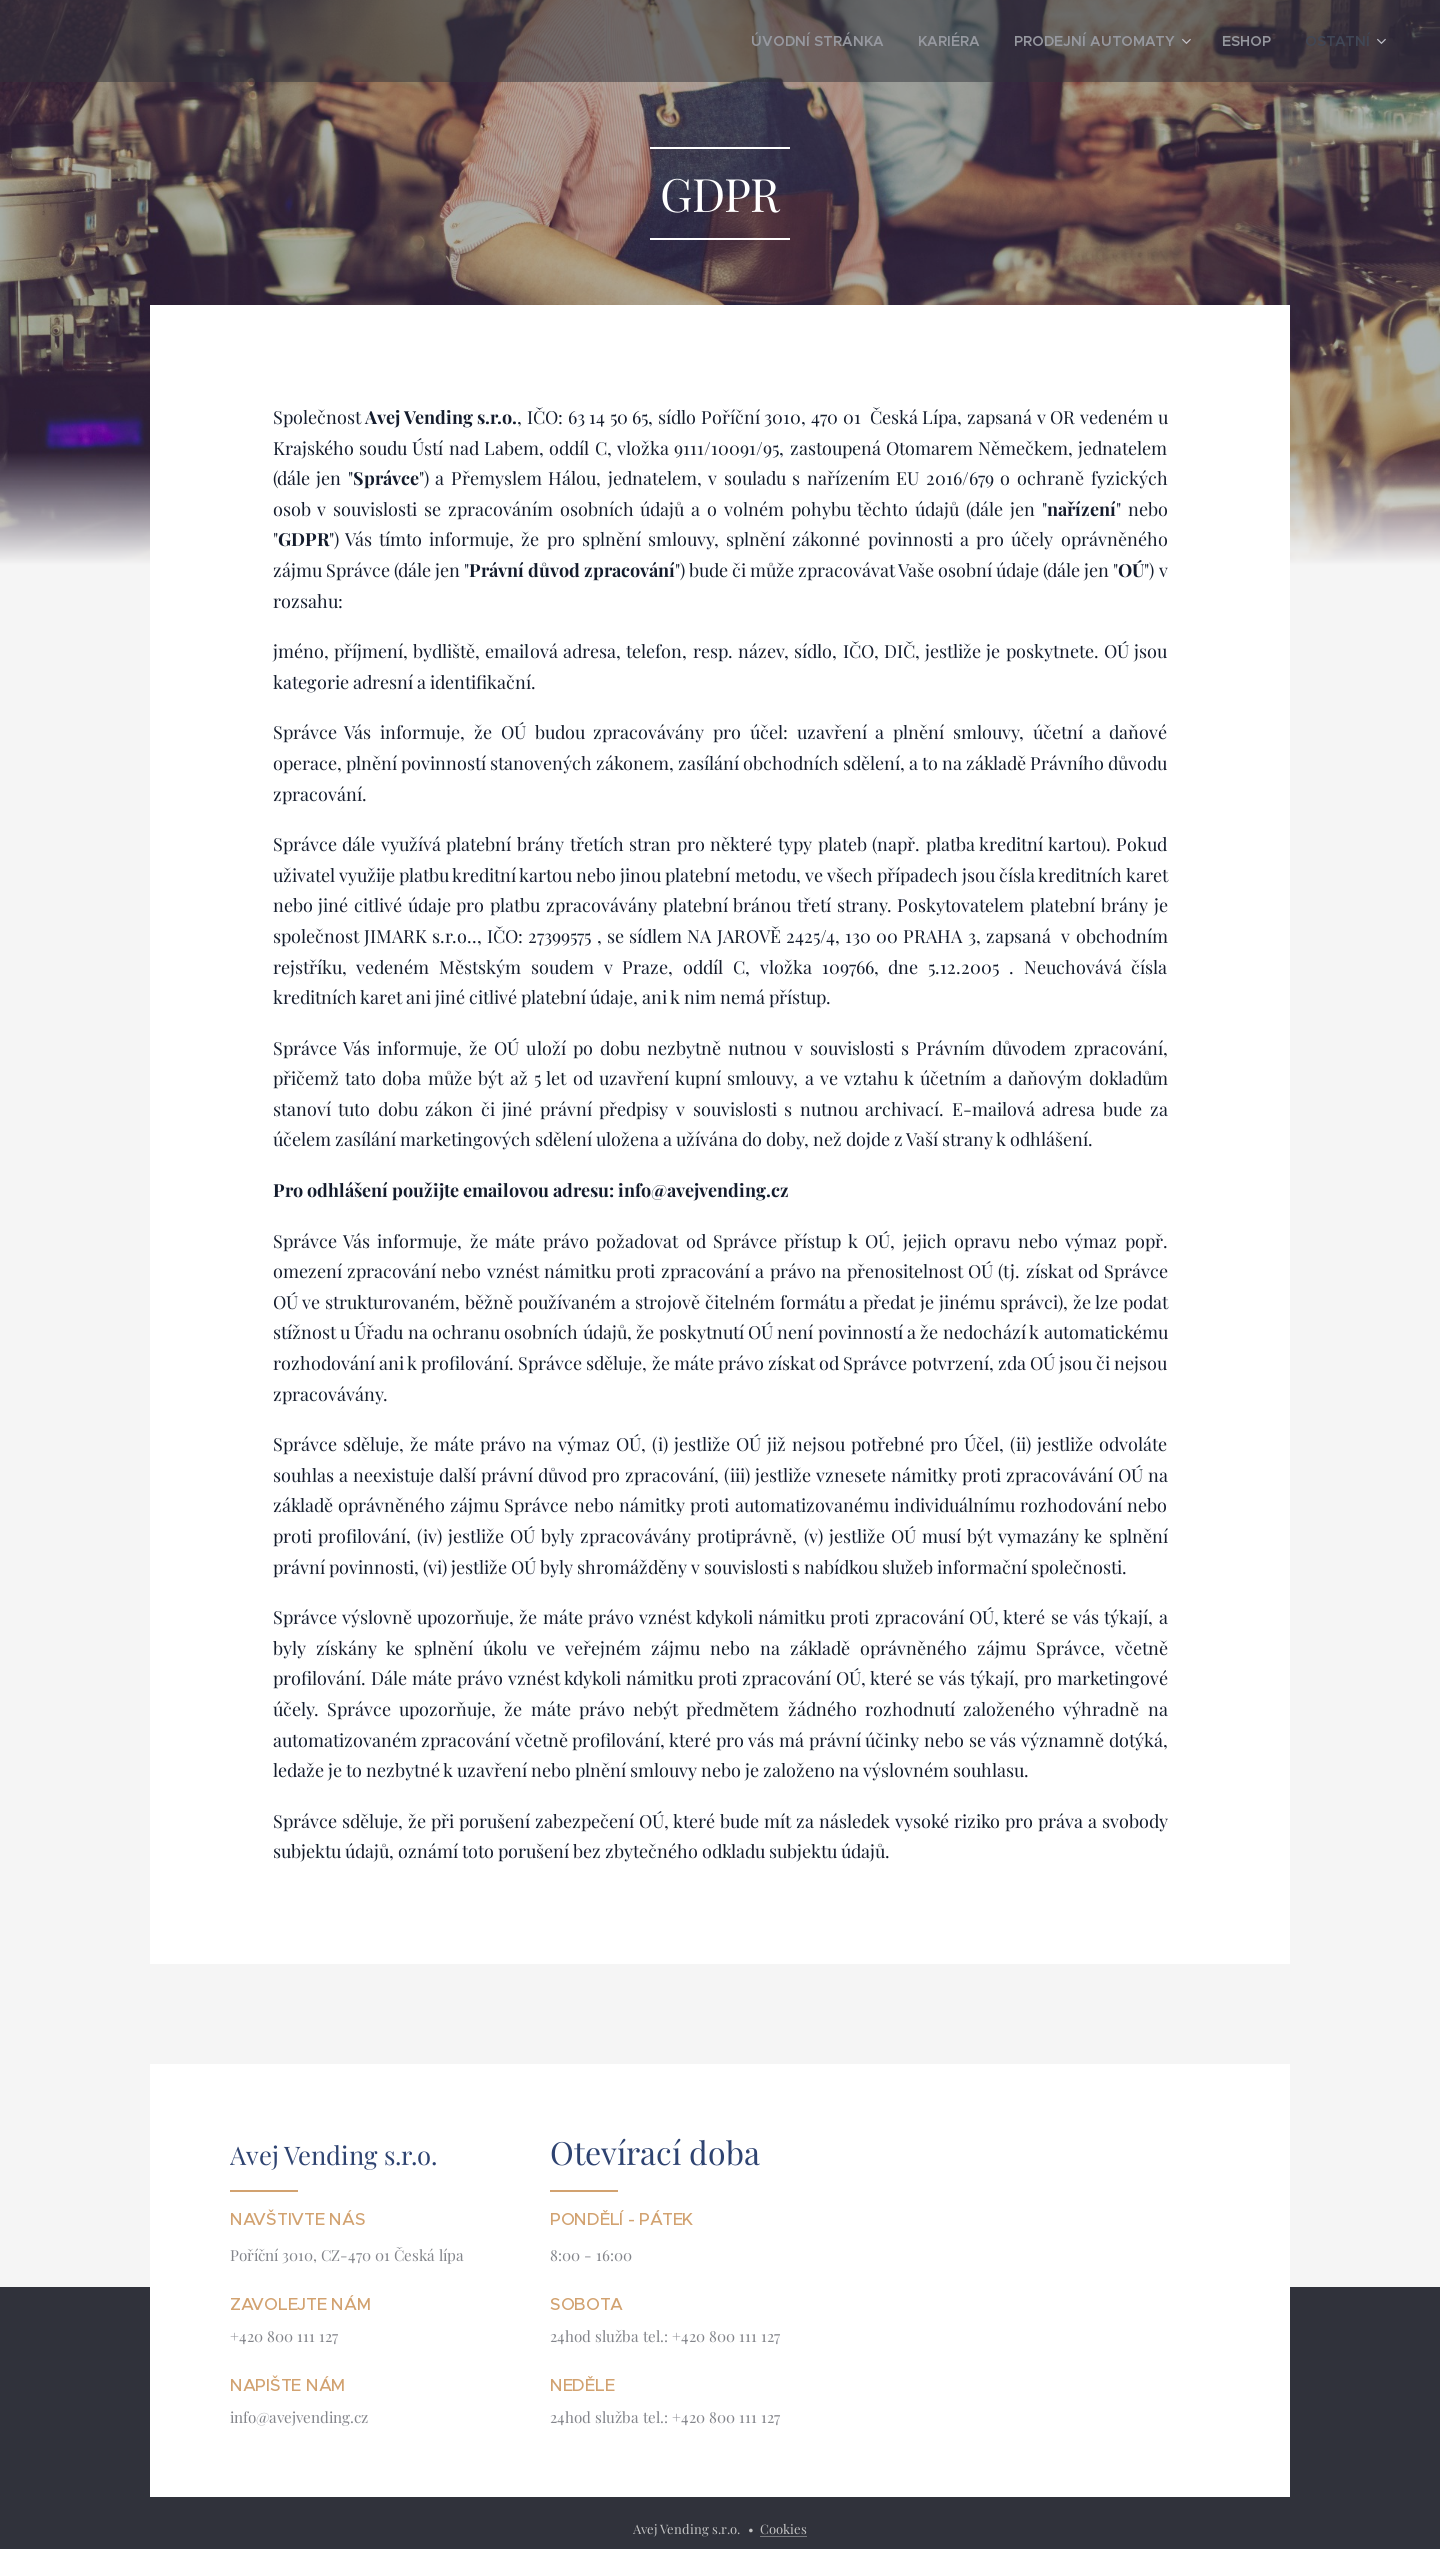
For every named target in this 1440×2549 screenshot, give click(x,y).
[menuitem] (874, 41)
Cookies (783, 2528)
